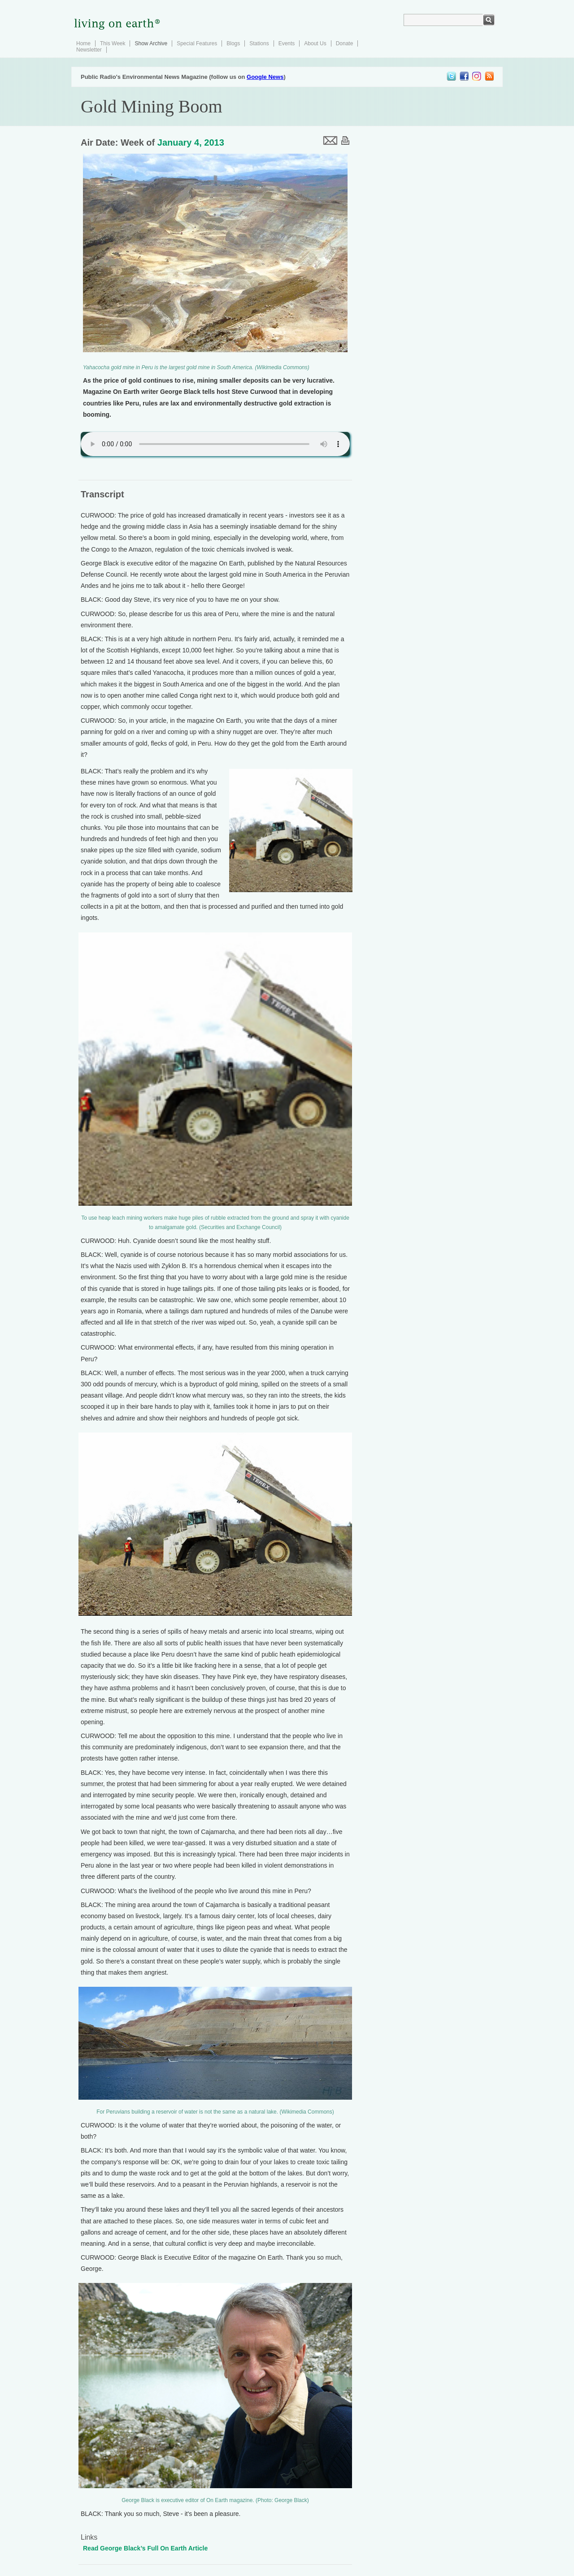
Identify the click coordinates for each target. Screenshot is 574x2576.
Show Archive (151, 43)
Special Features (197, 43)
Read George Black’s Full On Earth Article (145, 2548)
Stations (259, 43)
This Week (112, 43)
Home (83, 43)
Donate (344, 43)
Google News (265, 76)
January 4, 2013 (190, 142)
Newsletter (89, 50)
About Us (315, 43)
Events (286, 43)
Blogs (233, 43)
